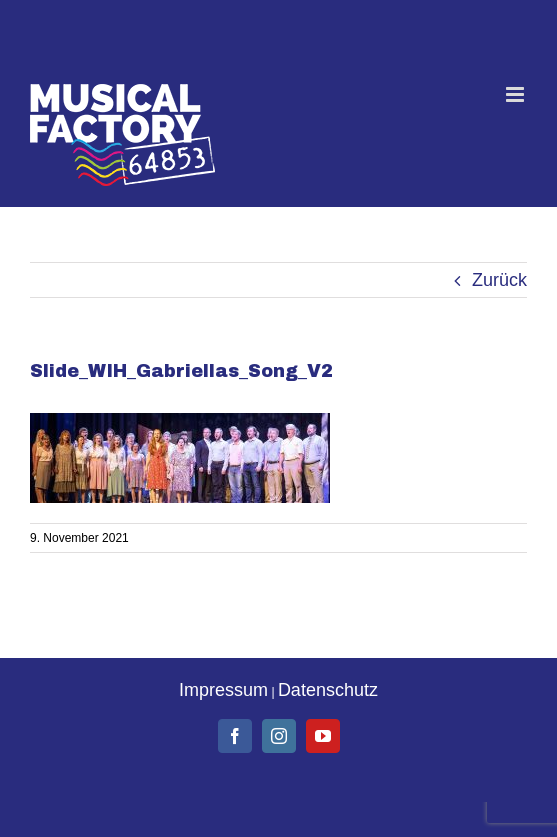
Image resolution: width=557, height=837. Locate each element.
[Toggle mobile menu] (516, 94)
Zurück (499, 280)
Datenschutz (328, 690)
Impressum (223, 690)
